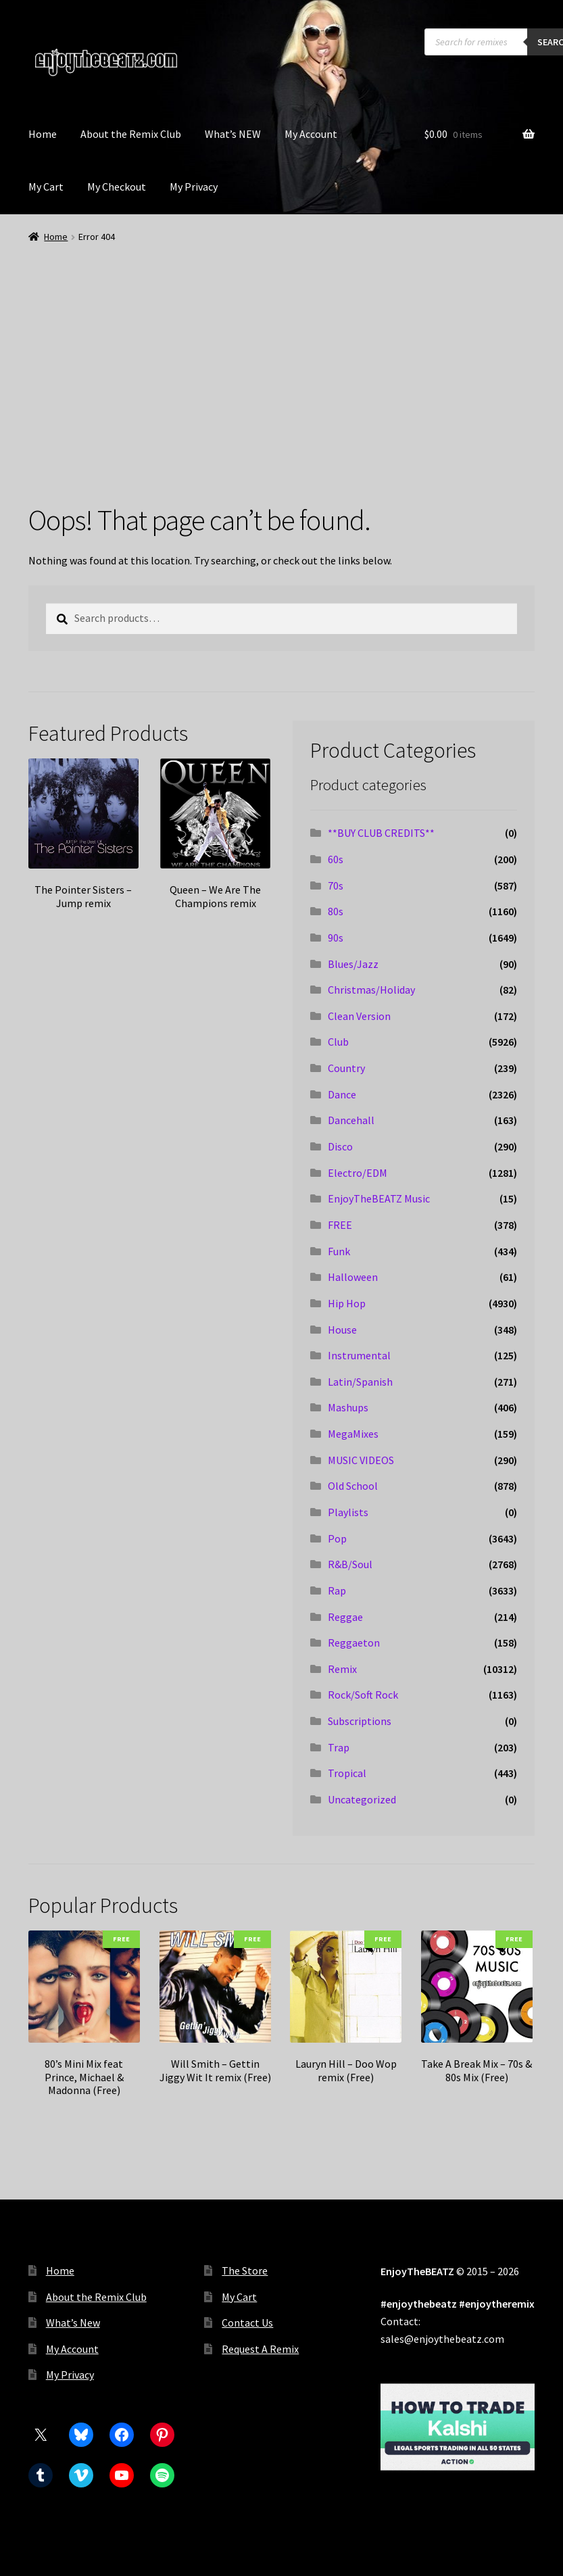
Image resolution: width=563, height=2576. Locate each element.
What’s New (73, 2322)
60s (335, 859)
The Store (245, 2270)
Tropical (347, 1773)
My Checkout (116, 186)
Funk (339, 1251)
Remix (342, 1669)
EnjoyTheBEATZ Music (379, 1198)
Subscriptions (359, 1721)
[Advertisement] (281, 346)
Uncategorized (362, 1799)
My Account (311, 134)
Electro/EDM (357, 1173)
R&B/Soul (350, 1564)
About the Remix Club (130, 134)
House (342, 1329)
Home (42, 134)
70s (335, 885)
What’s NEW (233, 134)
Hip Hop (347, 1303)
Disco (340, 1146)
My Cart (46, 186)
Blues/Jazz (353, 964)
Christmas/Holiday (371, 989)
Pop (337, 1538)
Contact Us (247, 2322)
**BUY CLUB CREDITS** (381, 833)
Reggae (345, 1617)
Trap (338, 1747)
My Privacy (194, 186)
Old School (353, 1485)
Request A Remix (260, 2349)
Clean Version (359, 1016)
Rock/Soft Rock (363, 1694)
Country (346, 1068)
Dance (342, 1094)
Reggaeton (354, 1642)
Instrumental (359, 1355)
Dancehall (351, 1120)
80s (335, 911)
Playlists (348, 1512)
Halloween (353, 1277)
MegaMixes (353, 1433)
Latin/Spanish (360, 1381)
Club (338, 1041)
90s (335, 937)
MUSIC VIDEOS (361, 1460)
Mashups (348, 1407)
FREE (340, 1225)
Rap (337, 1590)
